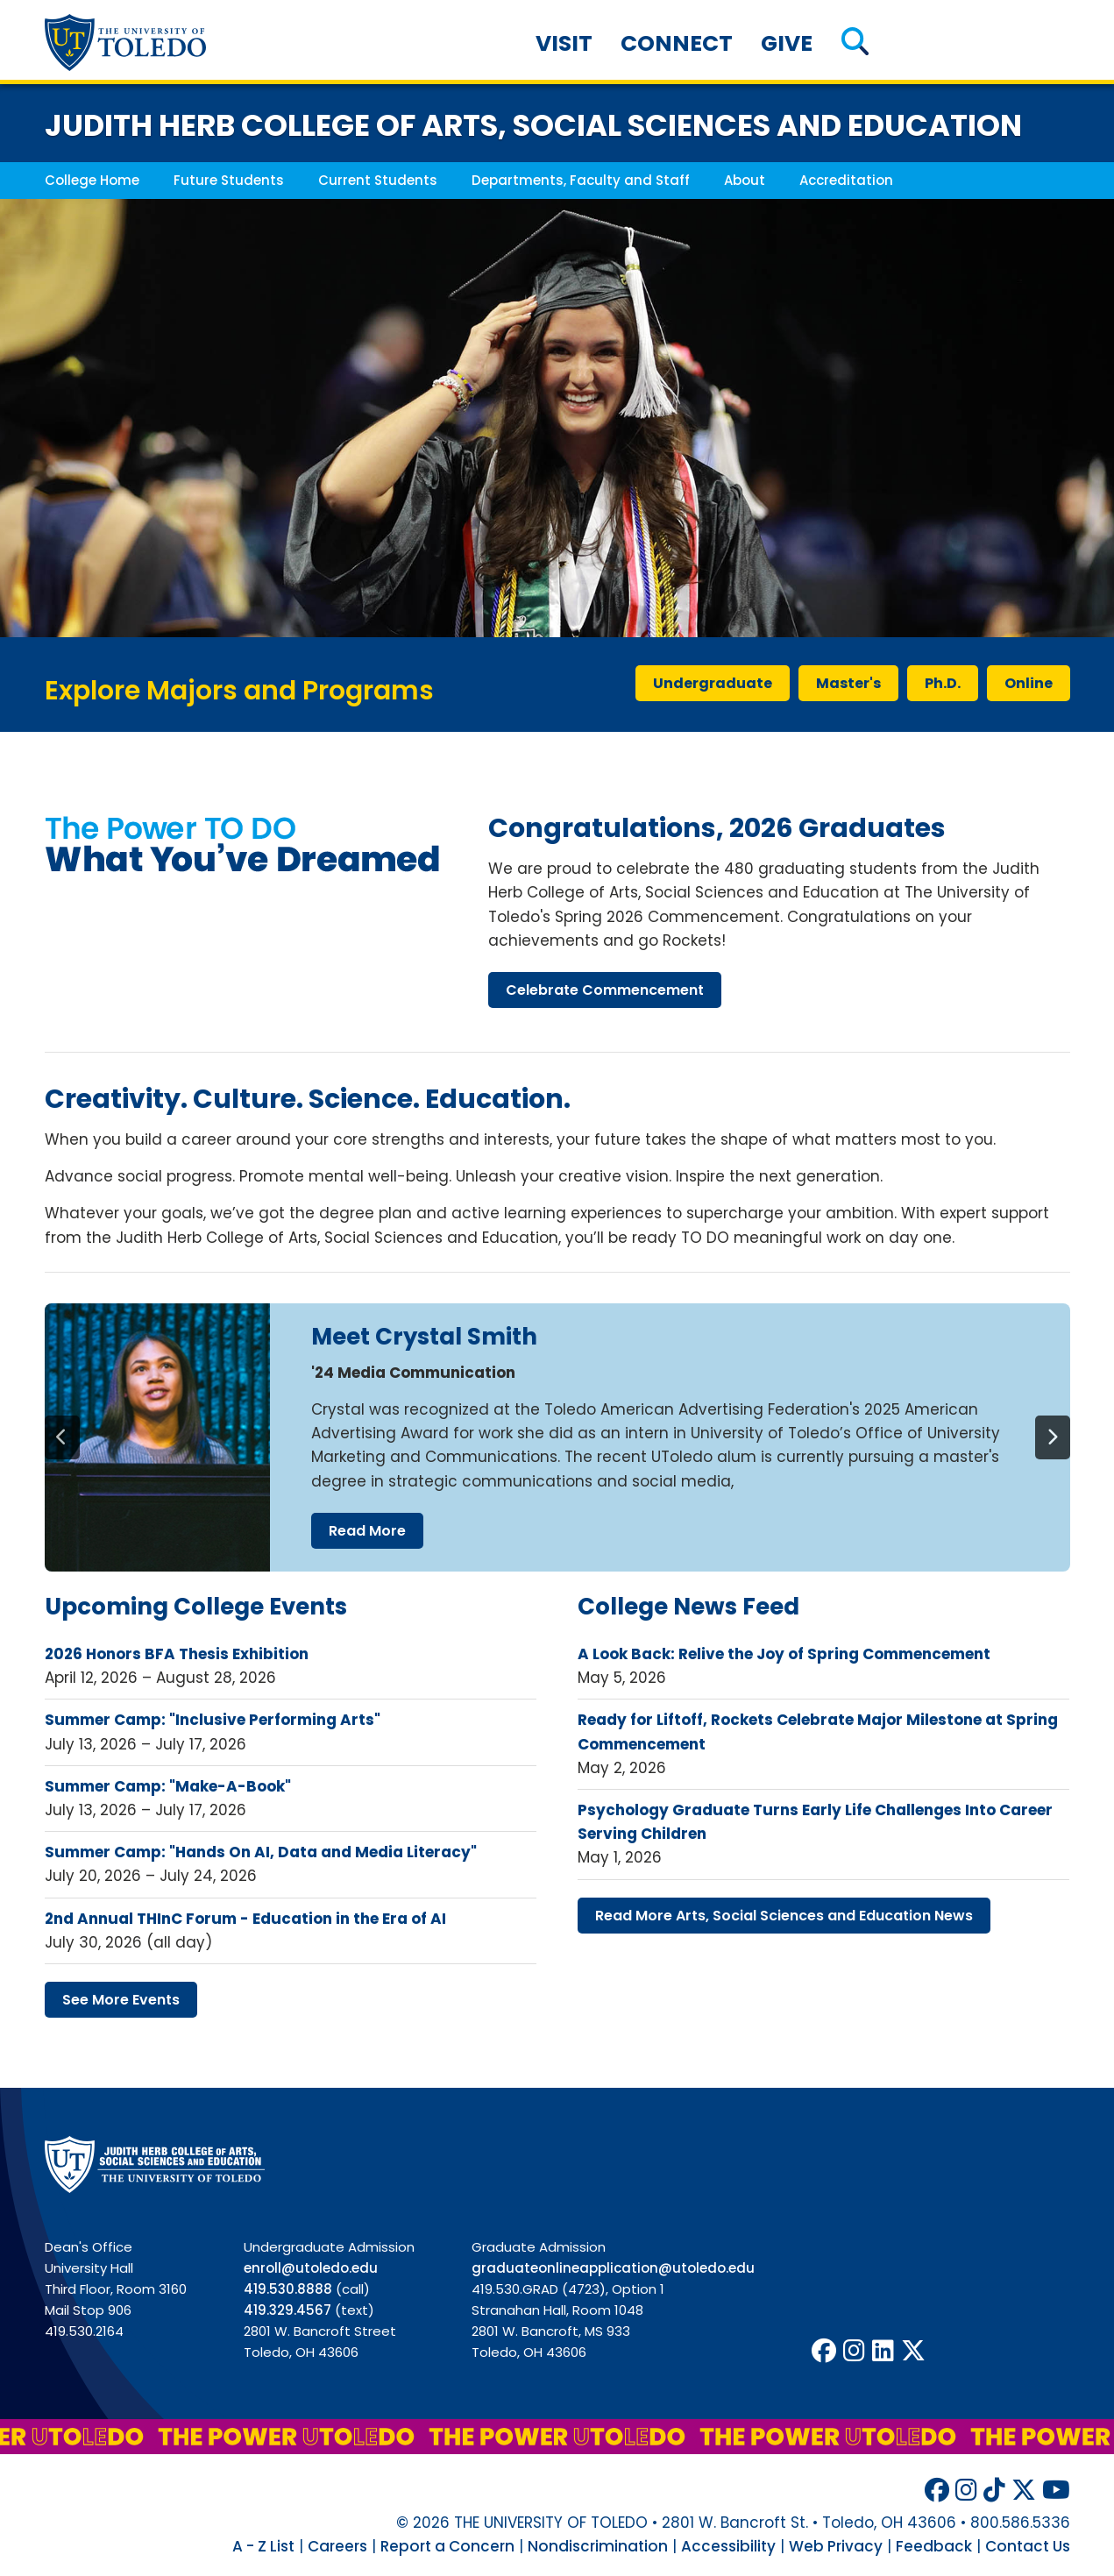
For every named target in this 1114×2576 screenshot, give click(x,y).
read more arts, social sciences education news (784, 1915)
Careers (337, 2546)
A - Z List (263, 2546)
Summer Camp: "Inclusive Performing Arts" (212, 1719)
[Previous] (62, 1437)
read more (367, 1531)
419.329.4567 (287, 2310)
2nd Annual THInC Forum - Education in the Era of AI (245, 1918)
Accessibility (728, 2546)
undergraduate (712, 683)
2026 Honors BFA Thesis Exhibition (177, 1653)
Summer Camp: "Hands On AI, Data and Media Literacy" (261, 1852)
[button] (855, 43)
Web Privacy (836, 2546)
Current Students (377, 180)
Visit (564, 43)
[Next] (1052, 1437)
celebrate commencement (605, 990)
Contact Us (1027, 2546)
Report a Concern (447, 2546)
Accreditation (846, 180)
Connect (677, 43)
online (1028, 683)
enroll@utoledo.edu (311, 2268)
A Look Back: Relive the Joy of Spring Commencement (784, 1653)
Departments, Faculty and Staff (581, 180)
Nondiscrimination (598, 2546)
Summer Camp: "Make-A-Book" (168, 1786)
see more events (121, 2000)
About (744, 180)
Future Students (229, 180)
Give (786, 43)
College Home (92, 180)
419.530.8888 (288, 2289)
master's (848, 683)
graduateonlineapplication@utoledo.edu (613, 2268)
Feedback (934, 2546)
